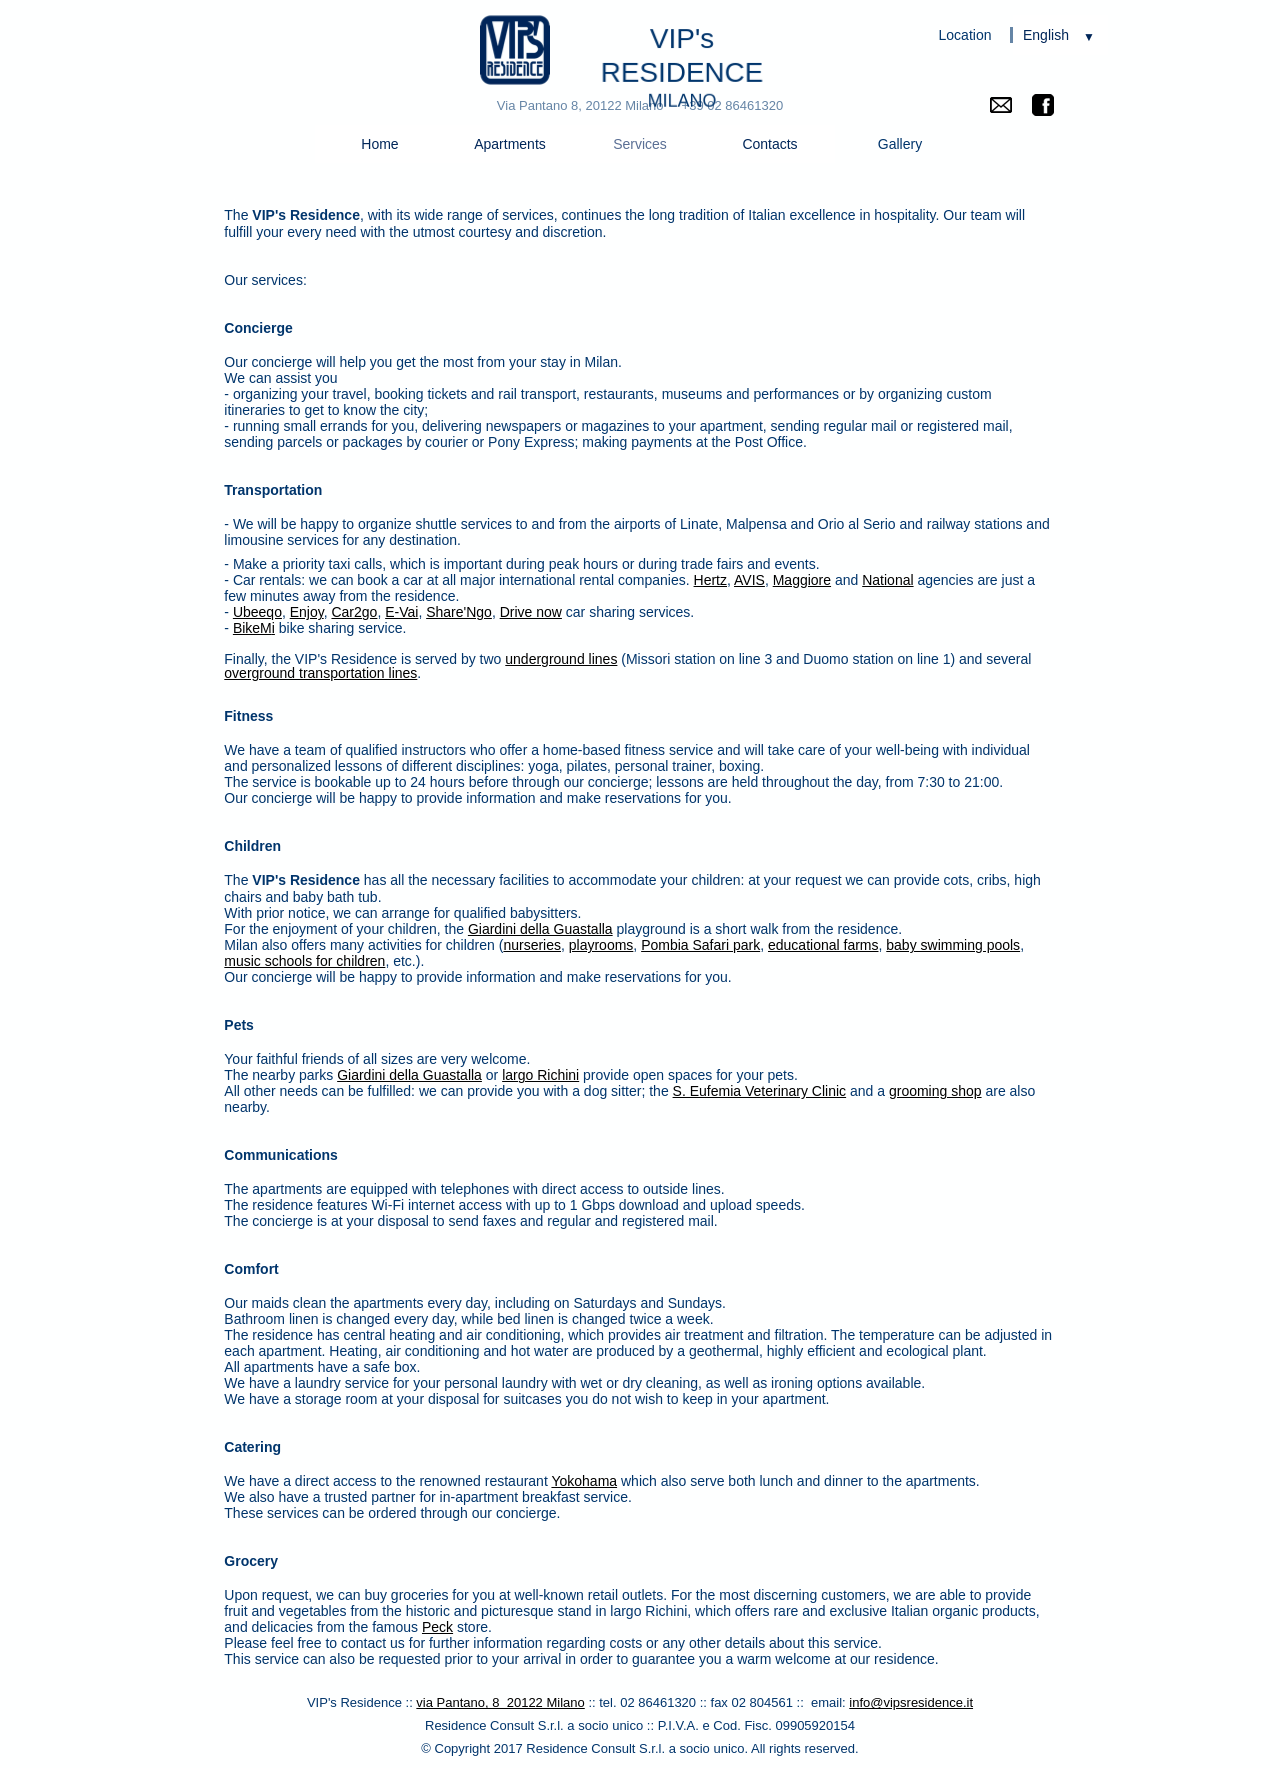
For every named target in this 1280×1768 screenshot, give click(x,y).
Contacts (769, 144)
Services (640, 144)
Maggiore (802, 580)
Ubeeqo (257, 612)
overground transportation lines (320, 673)
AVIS (749, 580)
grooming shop (935, 1091)
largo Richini (540, 1075)
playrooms (601, 945)
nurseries (532, 945)
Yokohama (584, 1481)
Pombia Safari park (700, 945)
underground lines (561, 659)
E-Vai (401, 612)
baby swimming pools (953, 945)
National (887, 580)
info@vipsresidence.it (911, 1702)
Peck (437, 1627)
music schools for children (304, 961)
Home (379, 144)
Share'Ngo (459, 612)
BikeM (252, 628)
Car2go (354, 612)
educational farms (823, 945)
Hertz (710, 580)
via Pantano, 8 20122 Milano (500, 1702)
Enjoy (307, 612)
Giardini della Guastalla (540, 929)
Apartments (510, 144)
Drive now (531, 612)
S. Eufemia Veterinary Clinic (760, 1091)
